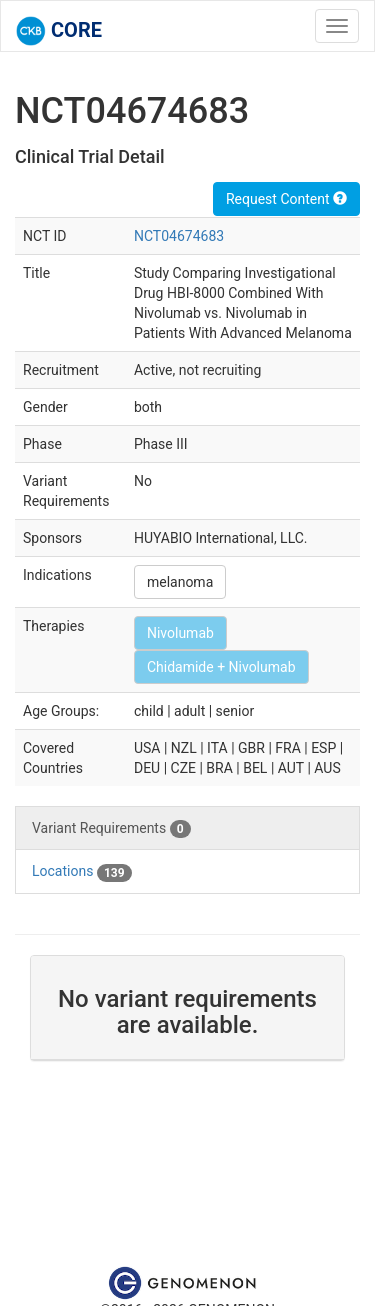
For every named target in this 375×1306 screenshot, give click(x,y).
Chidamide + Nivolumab (221, 667)
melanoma (180, 582)
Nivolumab (180, 633)
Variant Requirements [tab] (111, 829)
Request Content (286, 199)
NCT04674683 (179, 236)
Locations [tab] (82, 872)
